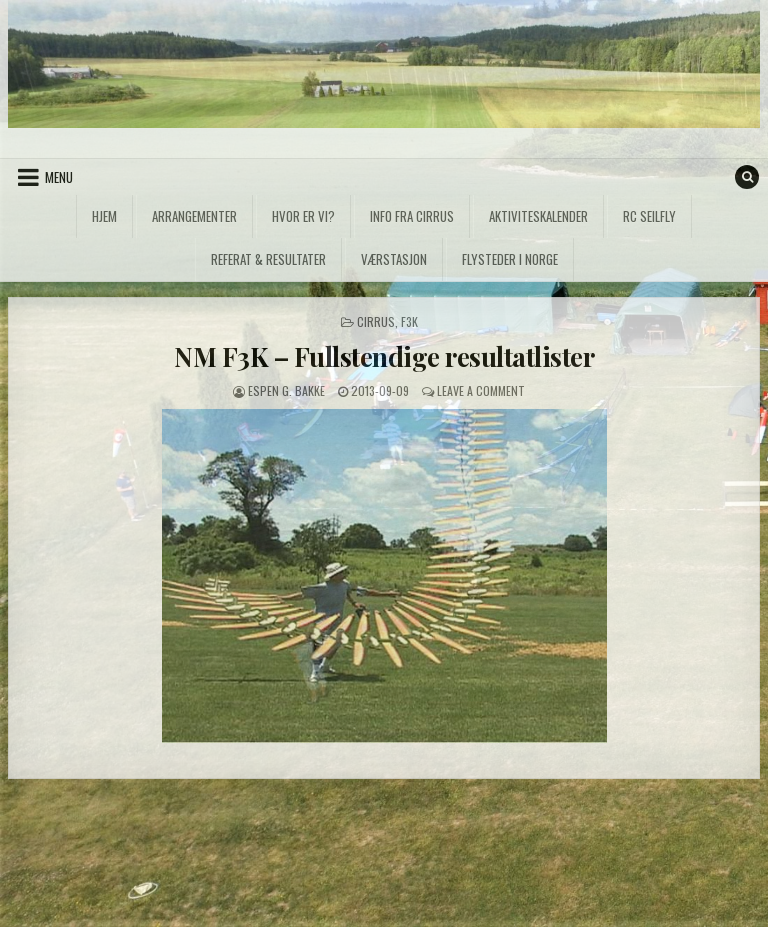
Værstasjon (394, 259)
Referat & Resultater (268, 259)
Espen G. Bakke (286, 390)
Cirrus (376, 321)
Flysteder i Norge (510, 259)
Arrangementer (194, 216)
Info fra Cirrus (412, 216)
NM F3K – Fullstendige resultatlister (384, 356)
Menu (59, 177)
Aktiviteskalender (538, 216)
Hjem (104, 216)
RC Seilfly (649, 216)
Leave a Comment (481, 390)
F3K (409, 321)
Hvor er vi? (303, 216)
